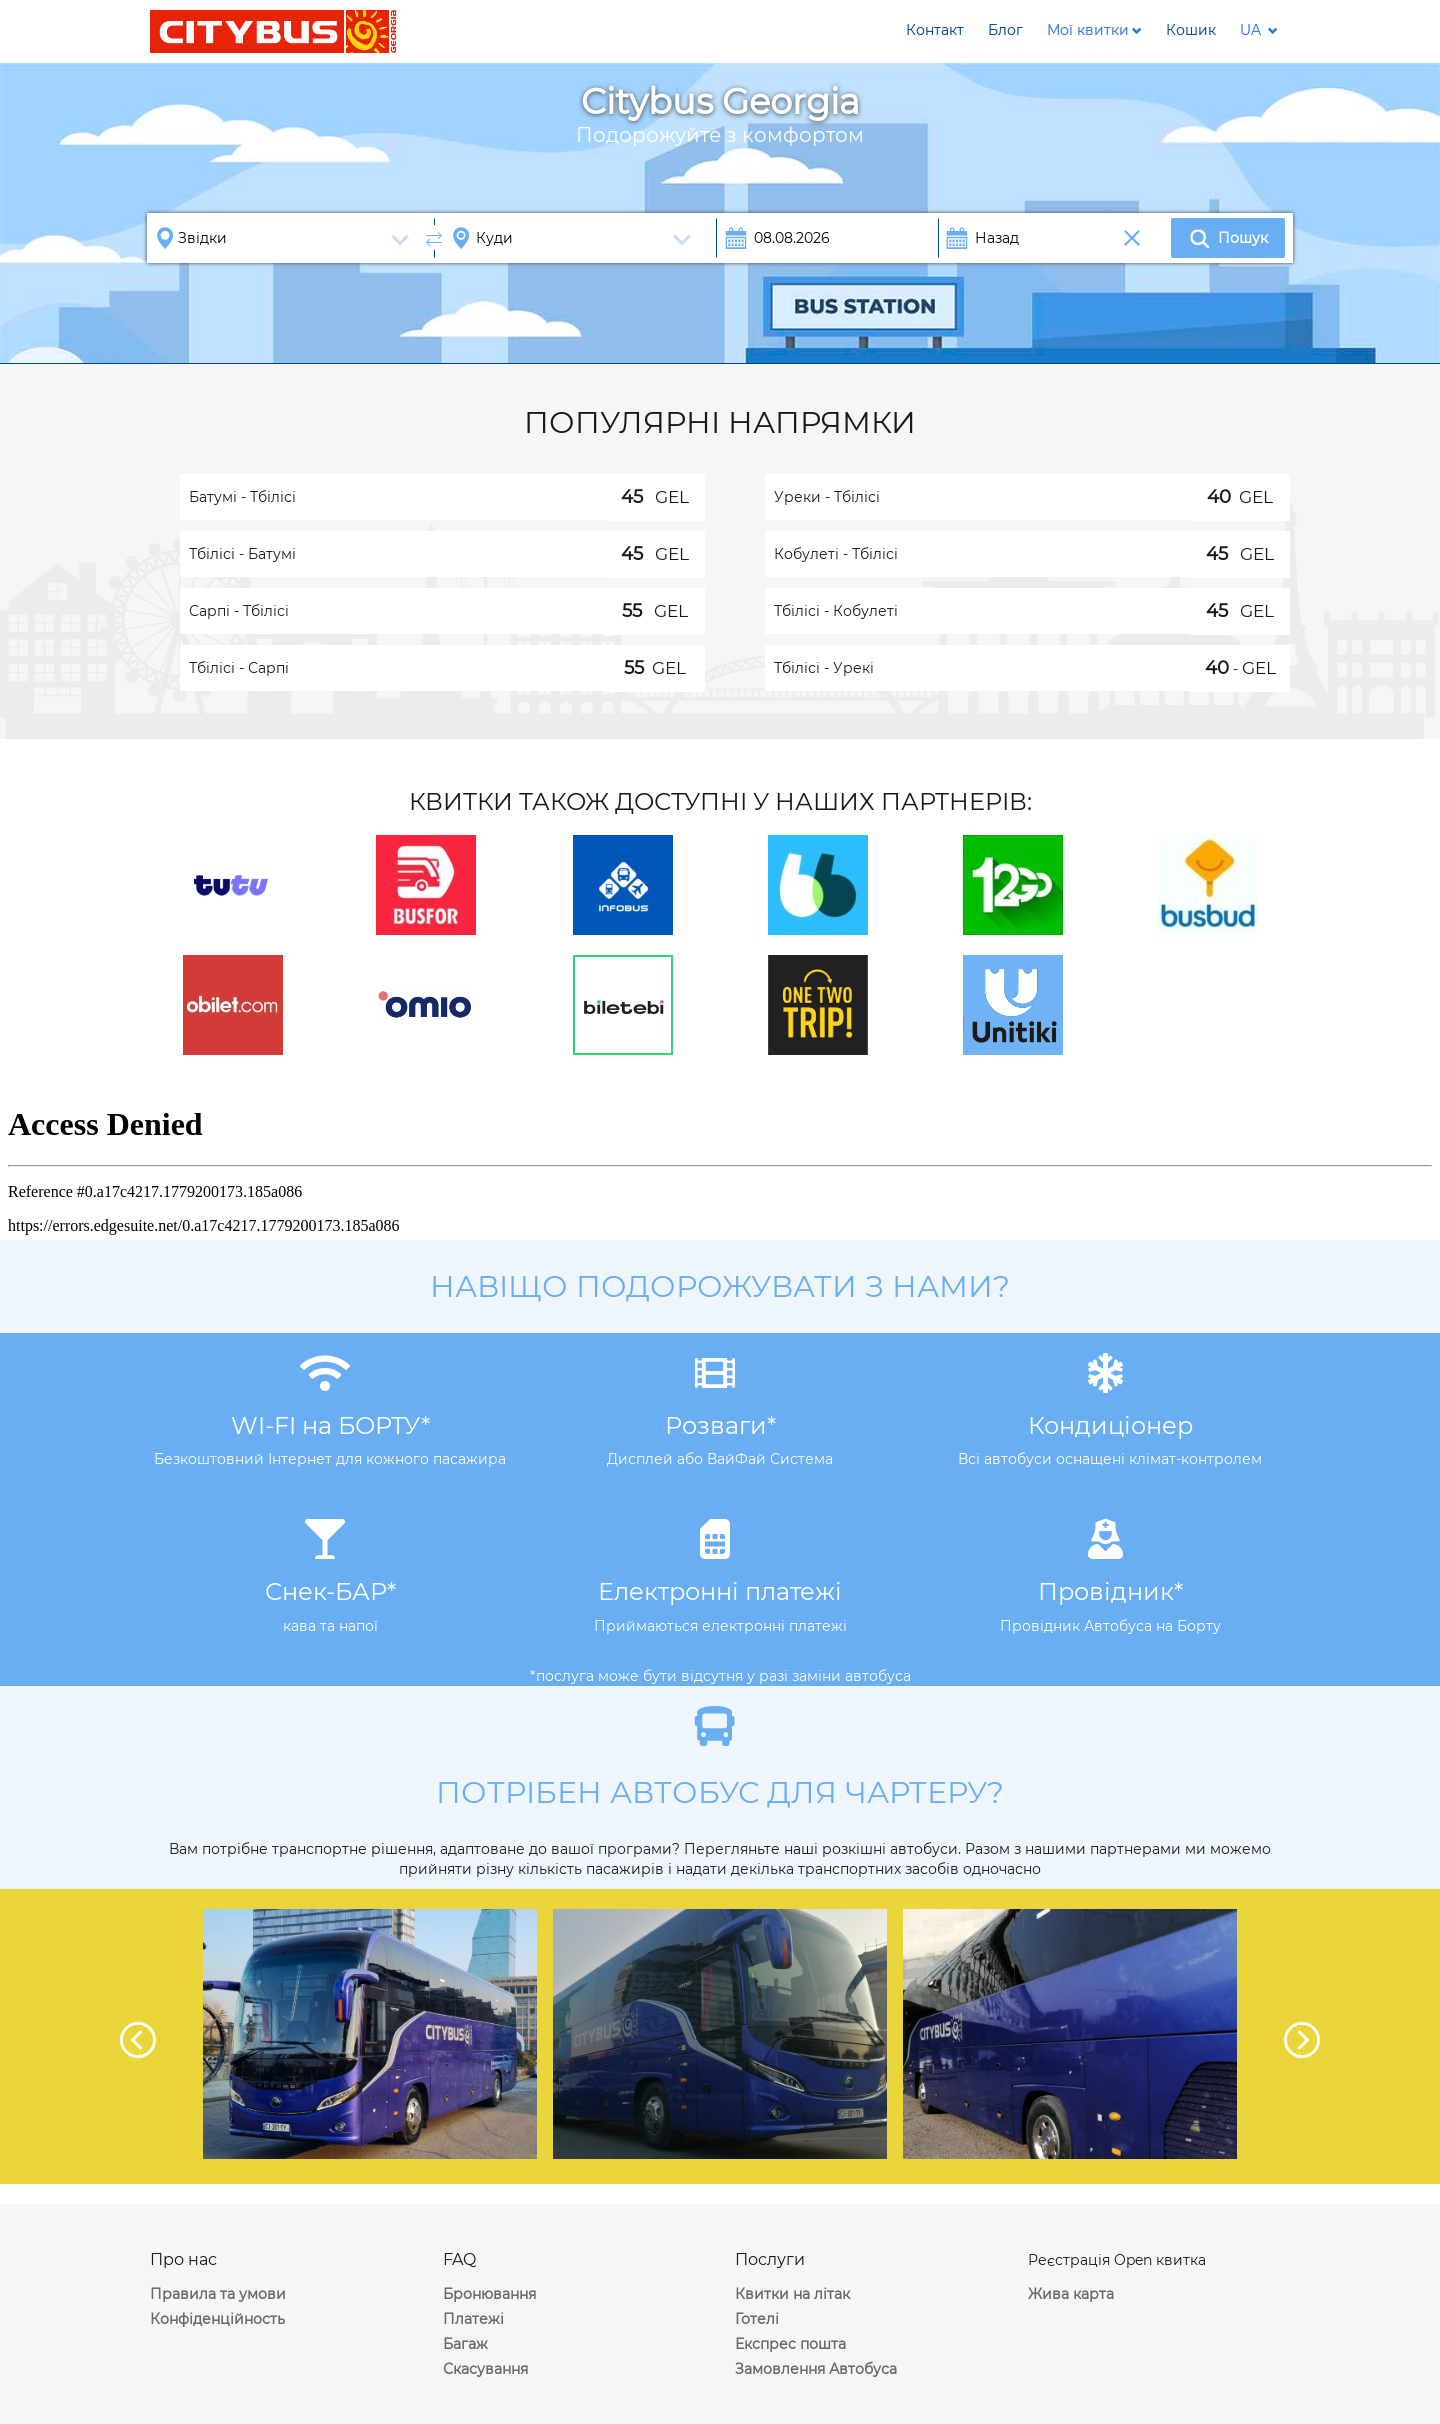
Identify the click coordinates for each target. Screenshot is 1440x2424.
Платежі (473, 2319)
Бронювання (489, 2294)
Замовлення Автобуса (816, 2369)
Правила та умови (218, 2294)
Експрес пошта (790, 2344)
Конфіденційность (217, 2319)
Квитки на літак (792, 2294)
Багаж (465, 2344)
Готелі (757, 2319)
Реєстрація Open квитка (1117, 2260)
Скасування (485, 2369)
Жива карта (1071, 2294)
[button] (1094, 30)
